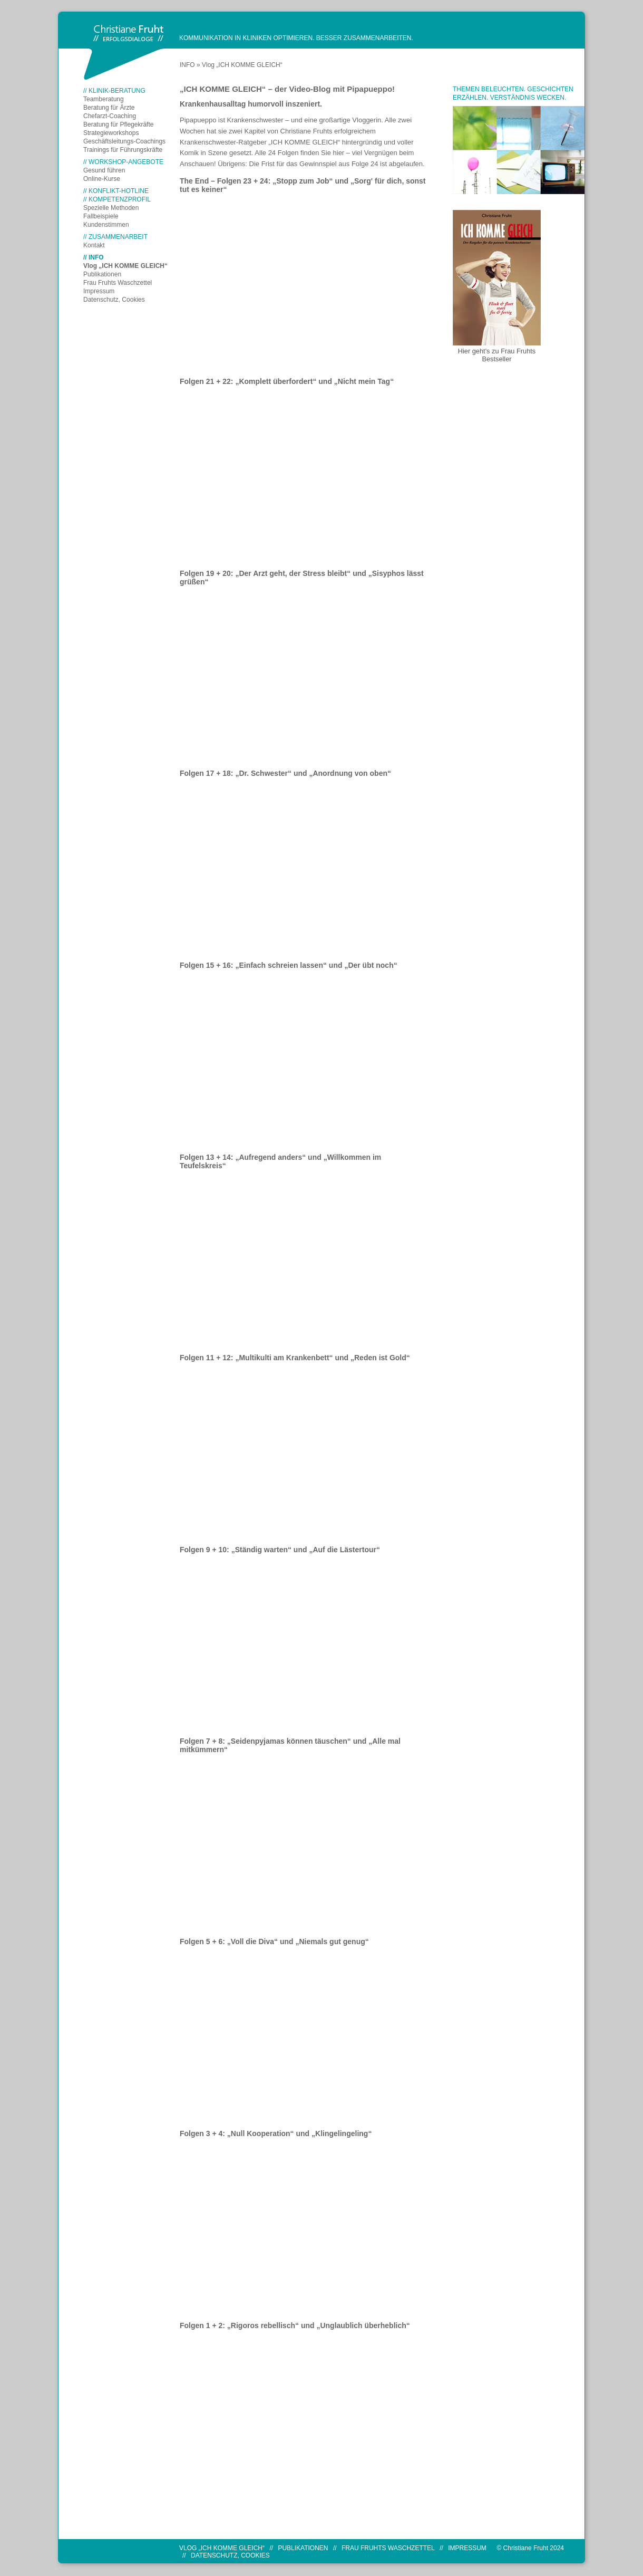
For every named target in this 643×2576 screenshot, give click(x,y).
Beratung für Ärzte (108, 107)
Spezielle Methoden (111, 208)
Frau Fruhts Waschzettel (117, 282)
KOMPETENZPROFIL (120, 199)
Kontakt (94, 245)
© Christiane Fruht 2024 (530, 2548)
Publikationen (102, 274)
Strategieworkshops (111, 133)
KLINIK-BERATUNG (117, 90)
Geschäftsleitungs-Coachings (124, 141)
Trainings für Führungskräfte (122, 149)
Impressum (98, 291)
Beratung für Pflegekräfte (118, 124)
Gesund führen (104, 170)
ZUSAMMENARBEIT (118, 237)
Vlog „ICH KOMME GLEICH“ (125, 266)
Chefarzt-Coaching (109, 116)
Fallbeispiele (101, 216)
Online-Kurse (101, 178)
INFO (96, 257)
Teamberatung (103, 99)
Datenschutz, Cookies (114, 299)
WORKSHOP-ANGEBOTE (126, 162)
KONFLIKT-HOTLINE (119, 191)
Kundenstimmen (106, 224)
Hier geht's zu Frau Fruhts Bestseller (497, 355)
